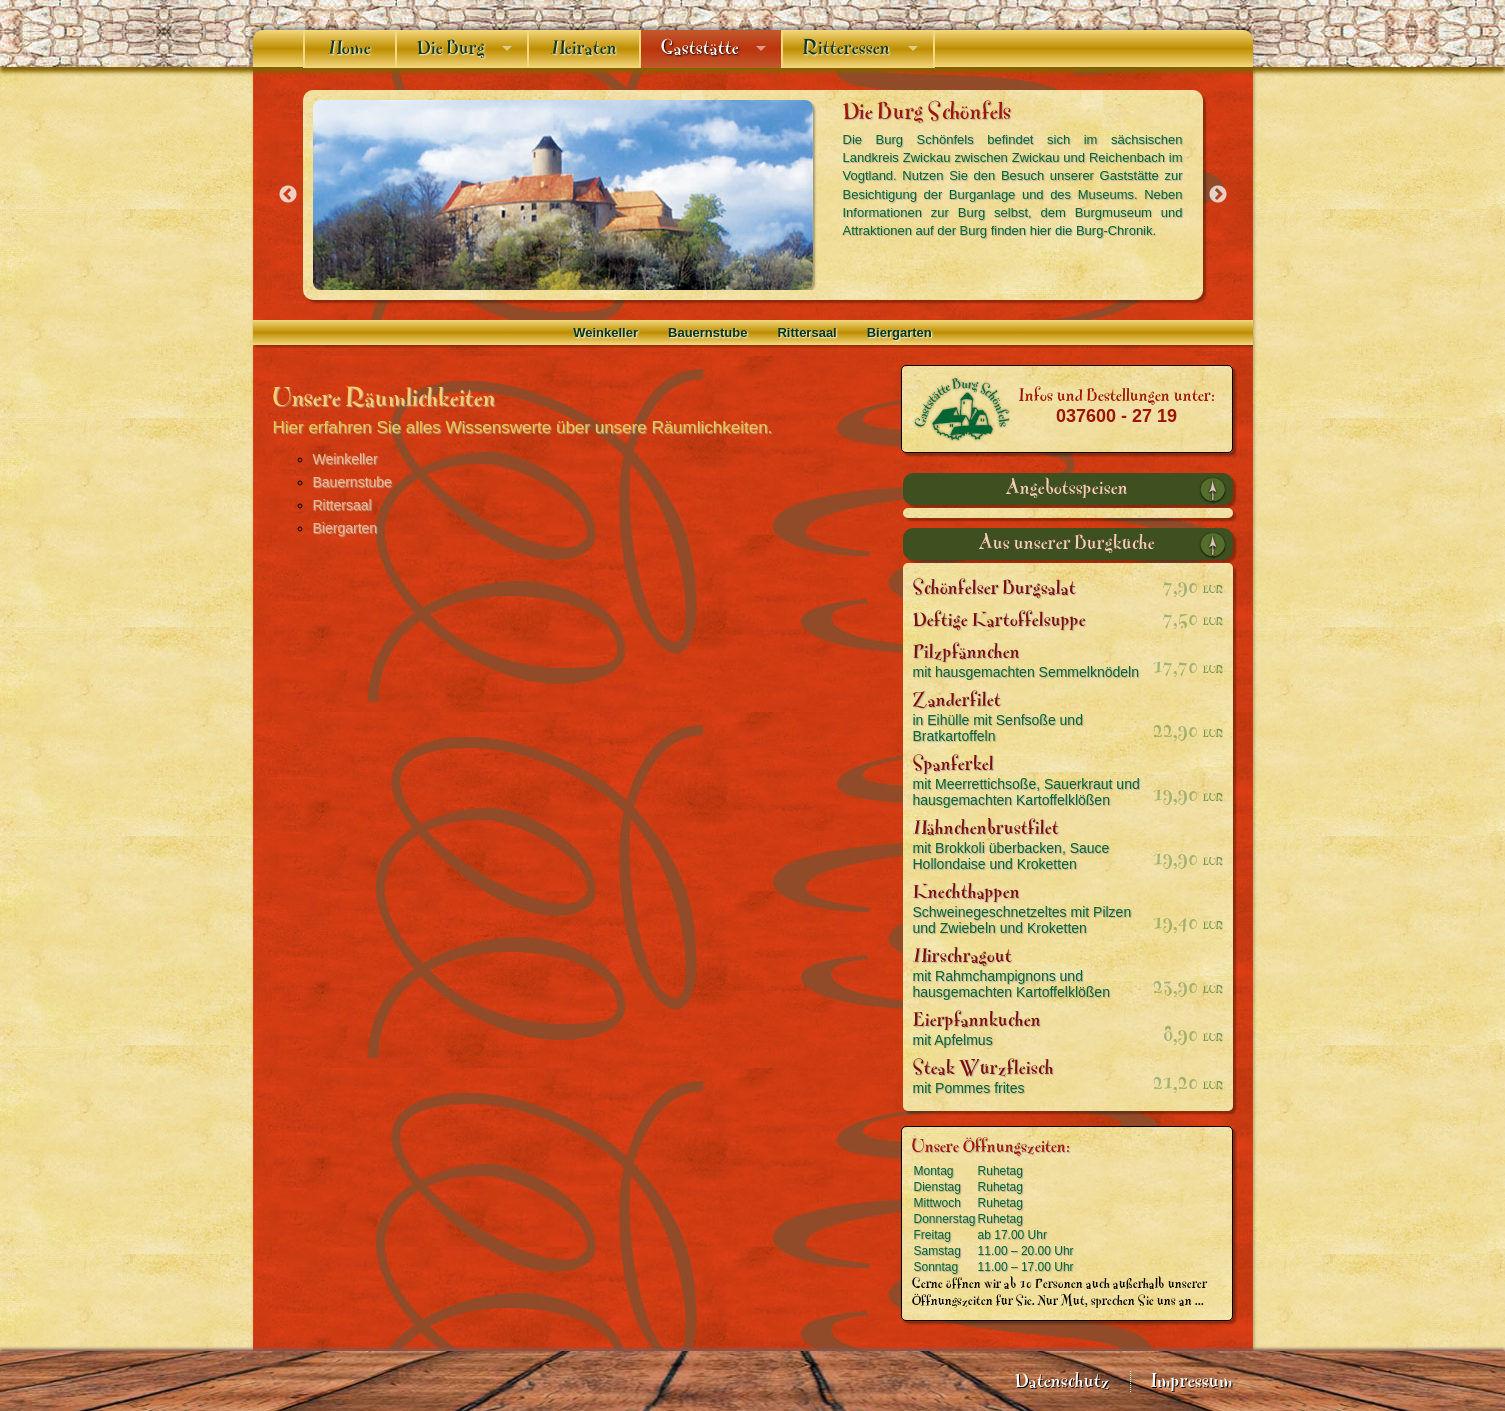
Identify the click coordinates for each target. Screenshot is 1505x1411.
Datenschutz (1062, 1381)
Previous (288, 195)
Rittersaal (806, 332)
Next (1218, 195)
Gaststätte (700, 48)
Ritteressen (846, 48)
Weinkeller (605, 332)
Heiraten (584, 48)
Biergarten (899, 332)
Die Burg (451, 48)
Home (349, 48)
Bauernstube (707, 332)
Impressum (1192, 1381)
